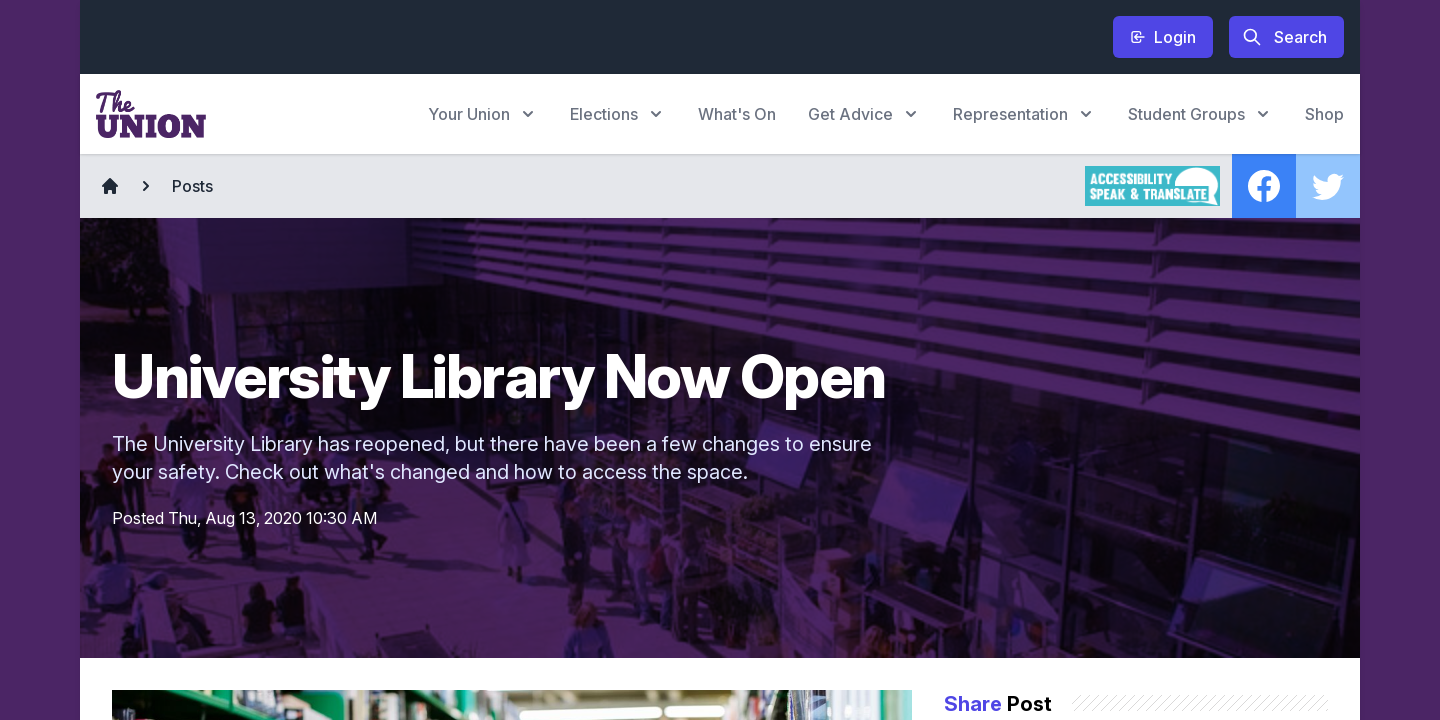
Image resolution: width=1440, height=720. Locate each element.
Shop (1324, 114)
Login (1163, 37)
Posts (192, 186)
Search (1284, 37)
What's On (737, 114)
